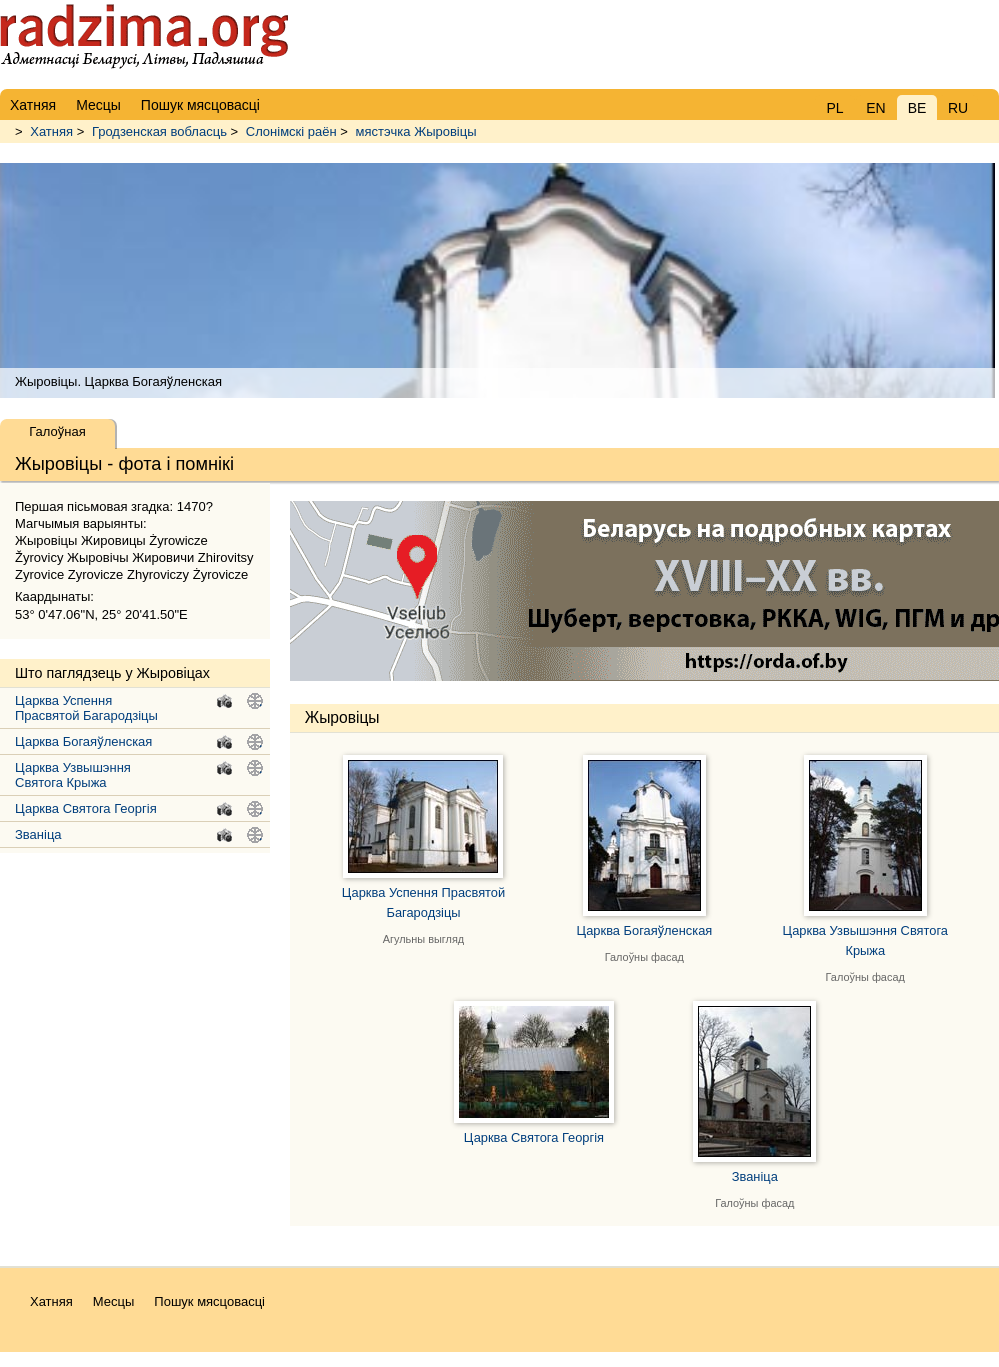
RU (958, 108)
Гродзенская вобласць (159, 131)
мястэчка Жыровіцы (416, 131)
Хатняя (51, 131)
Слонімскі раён (291, 131)
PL (834, 108)
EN (875, 108)
